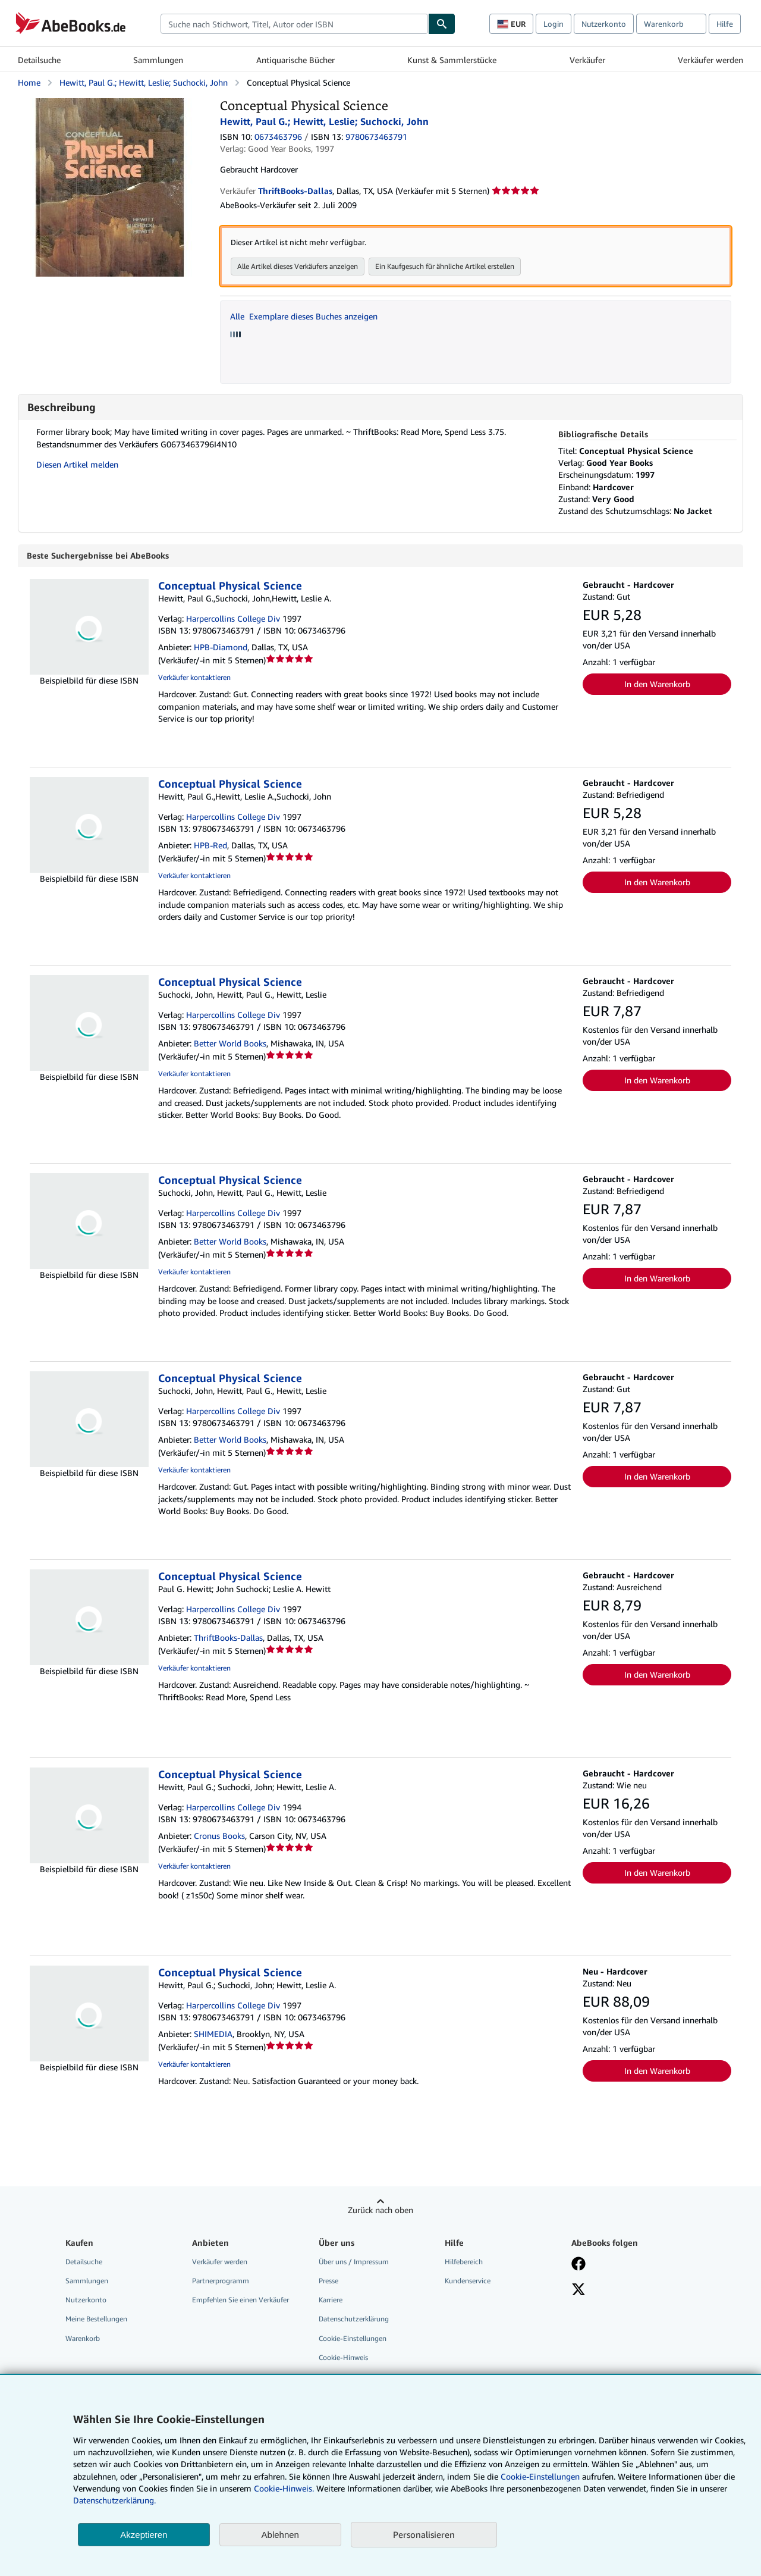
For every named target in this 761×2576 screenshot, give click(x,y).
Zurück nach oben (380, 2210)
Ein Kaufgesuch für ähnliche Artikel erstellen (444, 266)
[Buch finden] (442, 24)
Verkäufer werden (710, 60)
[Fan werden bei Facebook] (578, 2265)
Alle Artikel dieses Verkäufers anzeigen (297, 266)
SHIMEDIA (213, 2034)
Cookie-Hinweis (343, 2357)
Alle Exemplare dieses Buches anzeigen (304, 316)
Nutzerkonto (603, 24)
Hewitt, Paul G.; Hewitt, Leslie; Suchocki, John (143, 82)
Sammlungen (158, 60)
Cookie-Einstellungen (540, 2476)
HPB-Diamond (220, 647)
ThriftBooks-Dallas (228, 1637)
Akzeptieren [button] (143, 2535)
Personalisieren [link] (424, 2534)
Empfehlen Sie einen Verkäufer (240, 2299)
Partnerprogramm (220, 2280)
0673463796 (278, 136)
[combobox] (294, 24)
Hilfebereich (464, 2261)
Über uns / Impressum (354, 2261)
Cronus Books (219, 1836)
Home (29, 82)
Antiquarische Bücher (295, 60)
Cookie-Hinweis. (284, 2488)
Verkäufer (587, 60)
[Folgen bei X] (578, 2290)
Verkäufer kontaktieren (194, 677)
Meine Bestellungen (96, 2318)
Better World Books (230, 1043)
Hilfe (724, 24)
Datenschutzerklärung (354, 2318)
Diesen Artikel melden (77, 464)
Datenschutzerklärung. (114, 2500)
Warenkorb (82, 2338)
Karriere (330, 2299)
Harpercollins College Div (233, 618)
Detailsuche (39, 60)
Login (553, 24)
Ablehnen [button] (280, 2535)
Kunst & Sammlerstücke (451, 60)
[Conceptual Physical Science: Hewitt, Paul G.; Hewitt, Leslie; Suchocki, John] (110, 104)
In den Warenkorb (657, 684)
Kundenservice (467, 2280)
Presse (328, 2280)
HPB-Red (210, 845)
